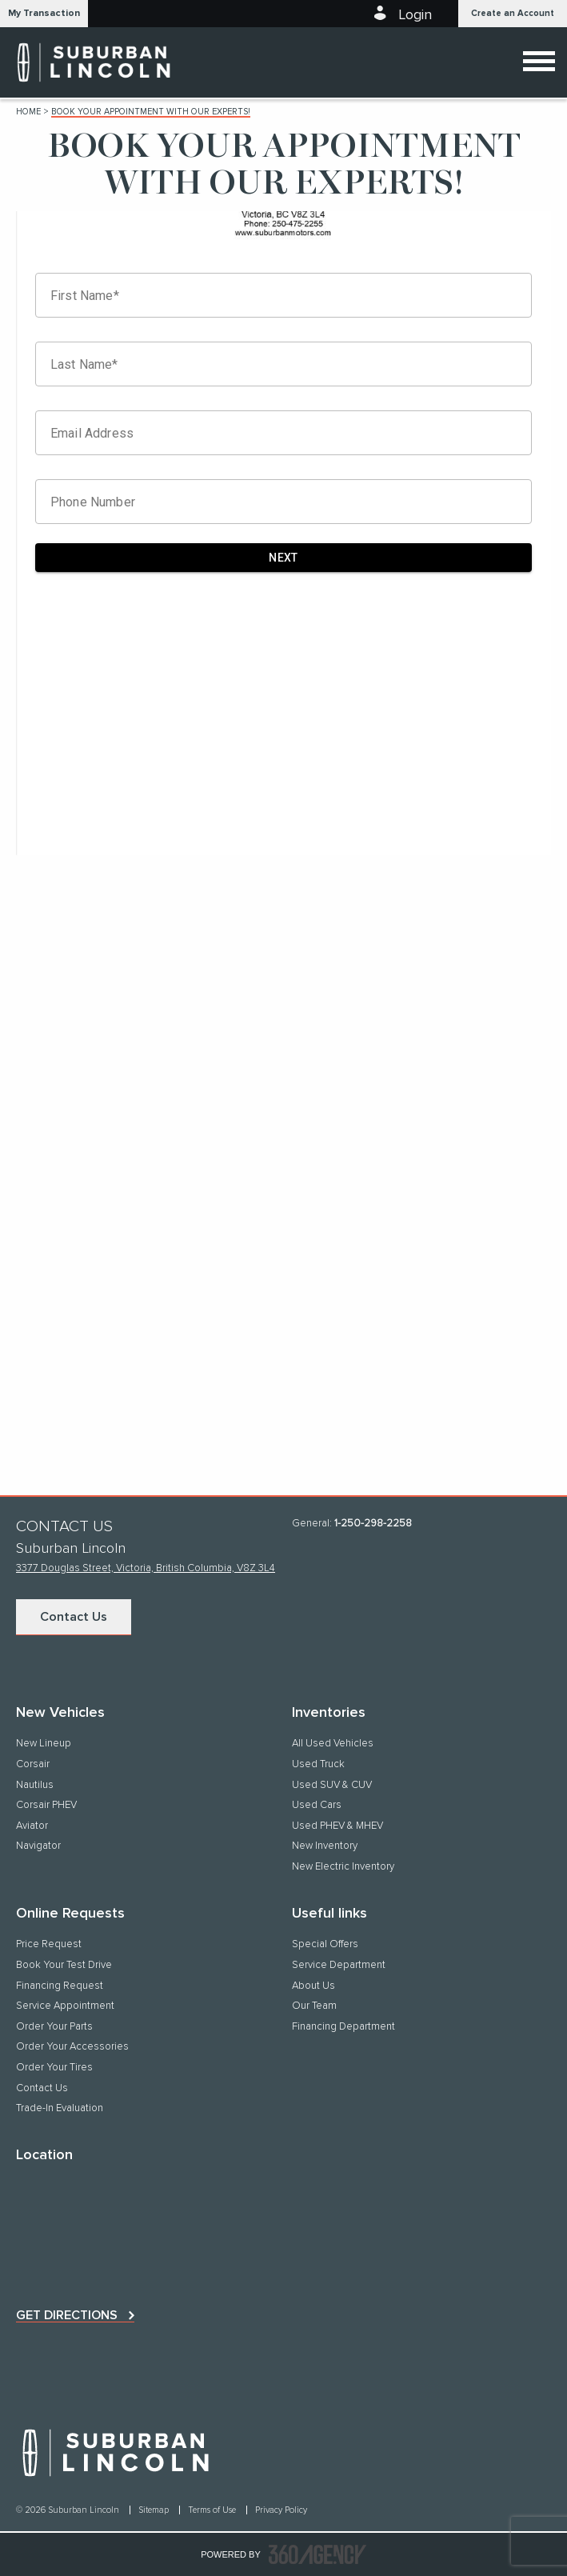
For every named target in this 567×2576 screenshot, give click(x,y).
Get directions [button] (67, 2315)
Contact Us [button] (73, 1616)
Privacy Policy (281, 2510)
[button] (44, 13)
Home (28, 111)
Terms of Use (213, 2510)
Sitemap (154, 2510)
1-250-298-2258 (373, 1523)
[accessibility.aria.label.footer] (317, 2554)
